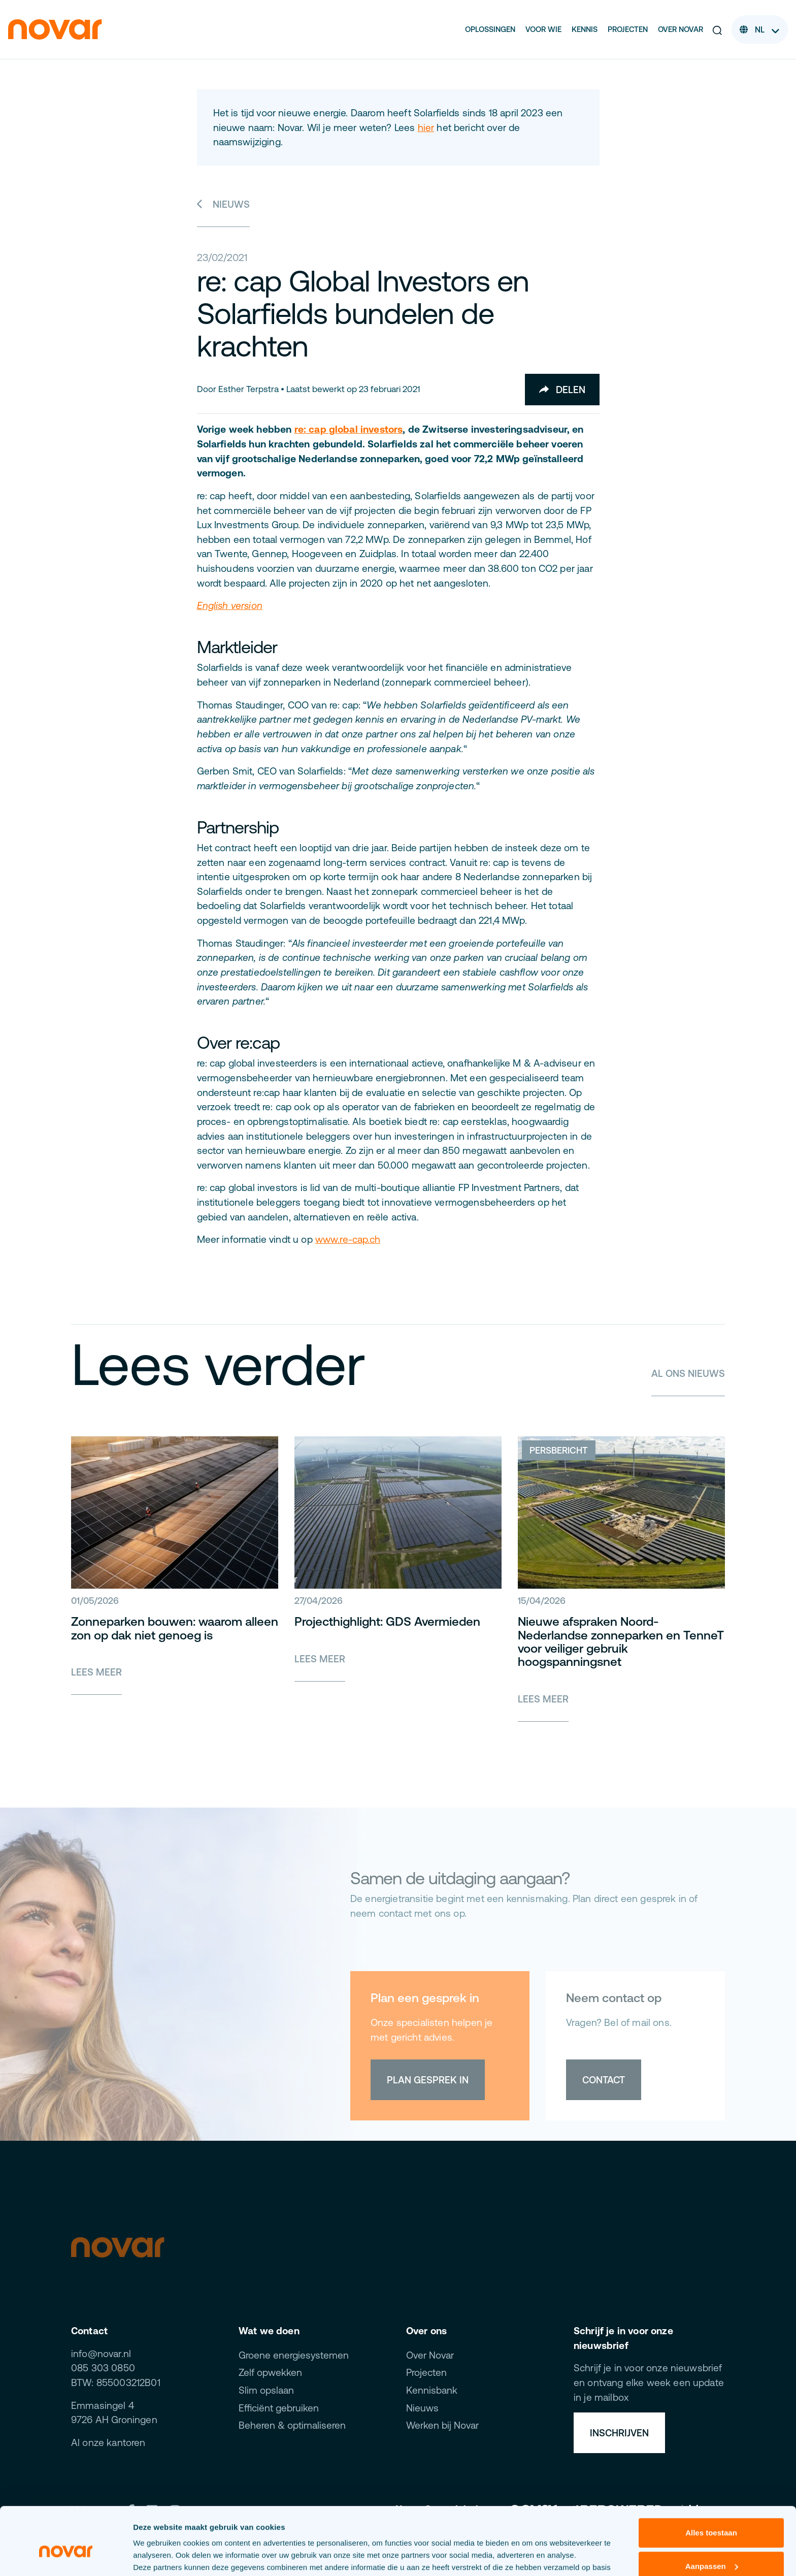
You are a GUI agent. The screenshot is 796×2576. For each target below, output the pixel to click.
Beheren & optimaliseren (292, 2425)
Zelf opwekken (270, 2372)
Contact (603, 2079)
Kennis (585, 29)
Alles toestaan (711, 2481)
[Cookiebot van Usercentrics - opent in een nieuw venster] (65, 2556)
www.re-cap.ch (347, 1239)
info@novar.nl (101, 2353)
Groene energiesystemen (294, 2355)
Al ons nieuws (688, 1373)
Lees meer (96, 1672)
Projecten (628, 29)
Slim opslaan (266, 2390)
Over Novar (680, 29)
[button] (717, 29)
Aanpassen (711, 2514)
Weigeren (711, 2547)
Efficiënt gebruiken (279, 2407)
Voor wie (543, 29)
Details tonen (157, 2556)
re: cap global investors (348, 429)
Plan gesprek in (428, 2079)
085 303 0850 (103, 2367)
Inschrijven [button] (619, 2432)
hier (426, 127)
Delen (562, 389)
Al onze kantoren (108, 2442)
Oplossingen (490, 29)
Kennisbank (431, 2390)
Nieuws (223, 204)
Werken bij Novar (442, 2425)
